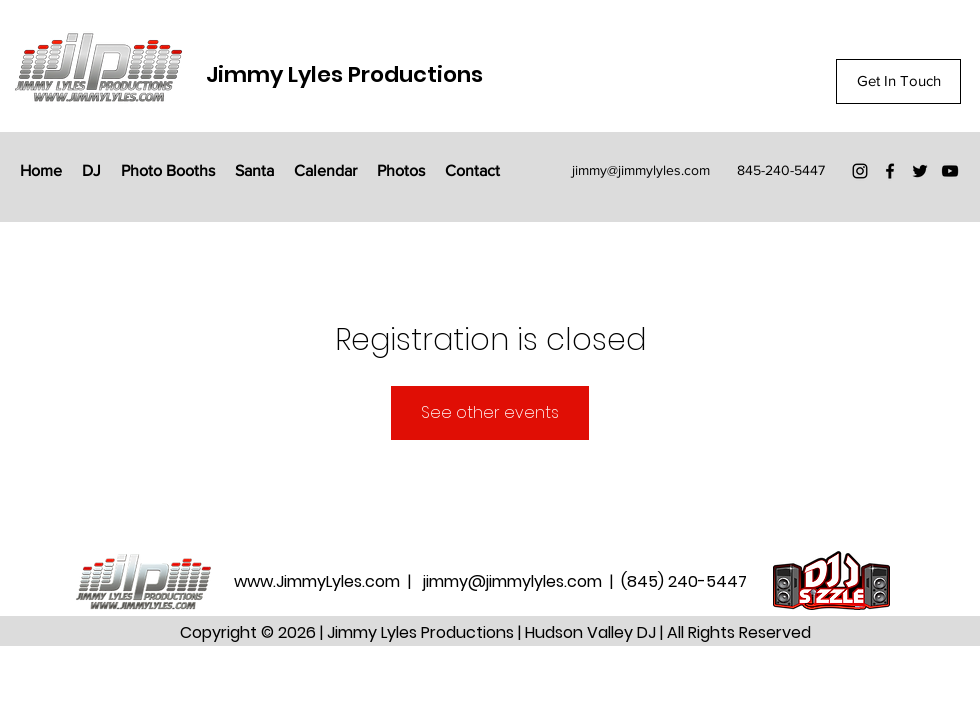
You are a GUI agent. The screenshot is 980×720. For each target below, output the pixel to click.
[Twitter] (920, 171)
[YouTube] (950, 171)
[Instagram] (860, 171)
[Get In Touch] (898, 81)
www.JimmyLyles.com (319, 581)
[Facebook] (890, 171)
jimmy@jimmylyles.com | (522, 581)
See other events (490, 412)
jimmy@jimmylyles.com (641, 170)
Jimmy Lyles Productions (344, 74)
